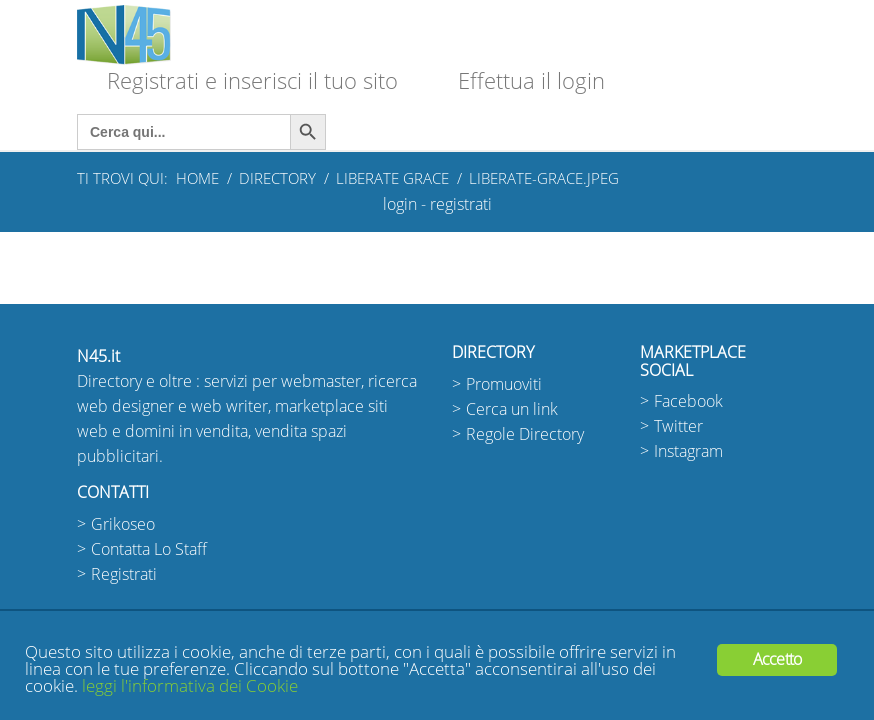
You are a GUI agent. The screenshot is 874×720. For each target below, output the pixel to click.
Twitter (678, 426)
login (400, 204)
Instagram (688, 451)
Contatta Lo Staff (149, 549)
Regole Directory (525, 434)
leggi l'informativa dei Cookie (190, 686)
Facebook (688, 401)
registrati (461, 204)
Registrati (124, 574)
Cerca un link (512, 409)
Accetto (777, 659)
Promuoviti (504, 384)
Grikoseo (123, 524)
